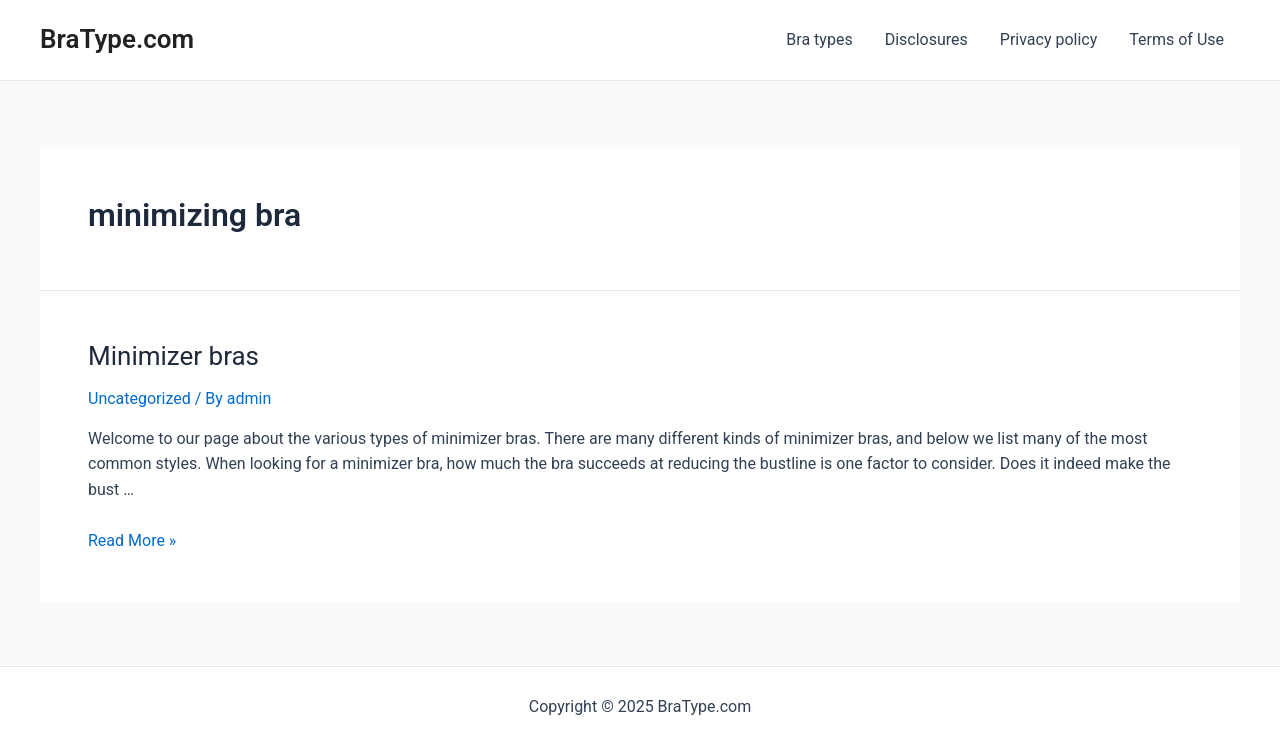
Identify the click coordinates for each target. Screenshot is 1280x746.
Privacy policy (1049, 39)
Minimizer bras (173, 356)
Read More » (132, 540)
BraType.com (117, 39)
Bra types (819, 39)
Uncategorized (139, 398)
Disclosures (926, 39)
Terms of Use (1176, 39)
